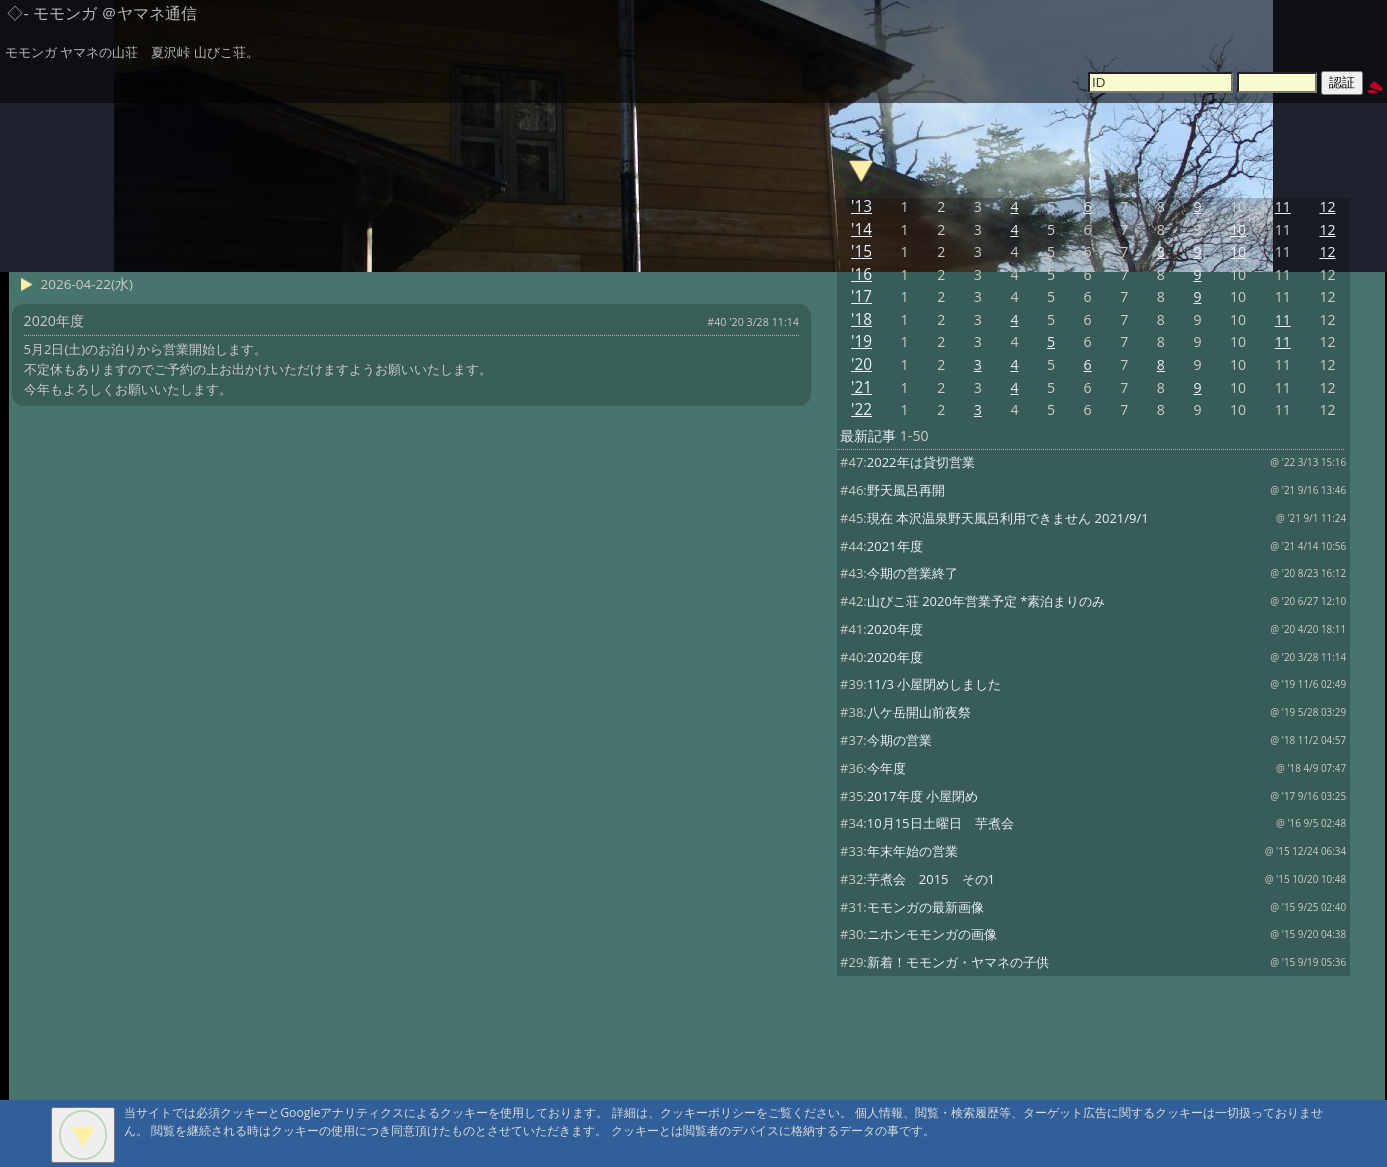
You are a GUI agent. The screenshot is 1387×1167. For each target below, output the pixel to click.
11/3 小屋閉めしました (934, 684)
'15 (861, 251)
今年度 (886, 768)
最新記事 (868, 435)
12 (1327, 206)
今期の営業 (899, 740)
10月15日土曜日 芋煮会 (940, 823)
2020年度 (895, 629)
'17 (861, 296)
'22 (861, 409)
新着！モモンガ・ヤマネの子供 (958, 962)
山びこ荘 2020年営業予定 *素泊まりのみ (986, 601)
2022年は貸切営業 (921, 462)
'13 (861, 206)
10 (1238, 229)
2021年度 (895, 546)
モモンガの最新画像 (925, 907)
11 (1283, 206)
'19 (861, 341)
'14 (861, 229)
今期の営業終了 (912, 573)
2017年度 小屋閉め (922, 796)
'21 (861, 387)
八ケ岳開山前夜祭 (919, 712)
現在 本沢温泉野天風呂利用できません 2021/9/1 (1008, 518)
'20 (861, 364)
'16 (861, 274)
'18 (861, 319)
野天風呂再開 (906, 490)
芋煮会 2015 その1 (931, 879)
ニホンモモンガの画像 (932, 934)
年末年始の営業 (912, 851)
